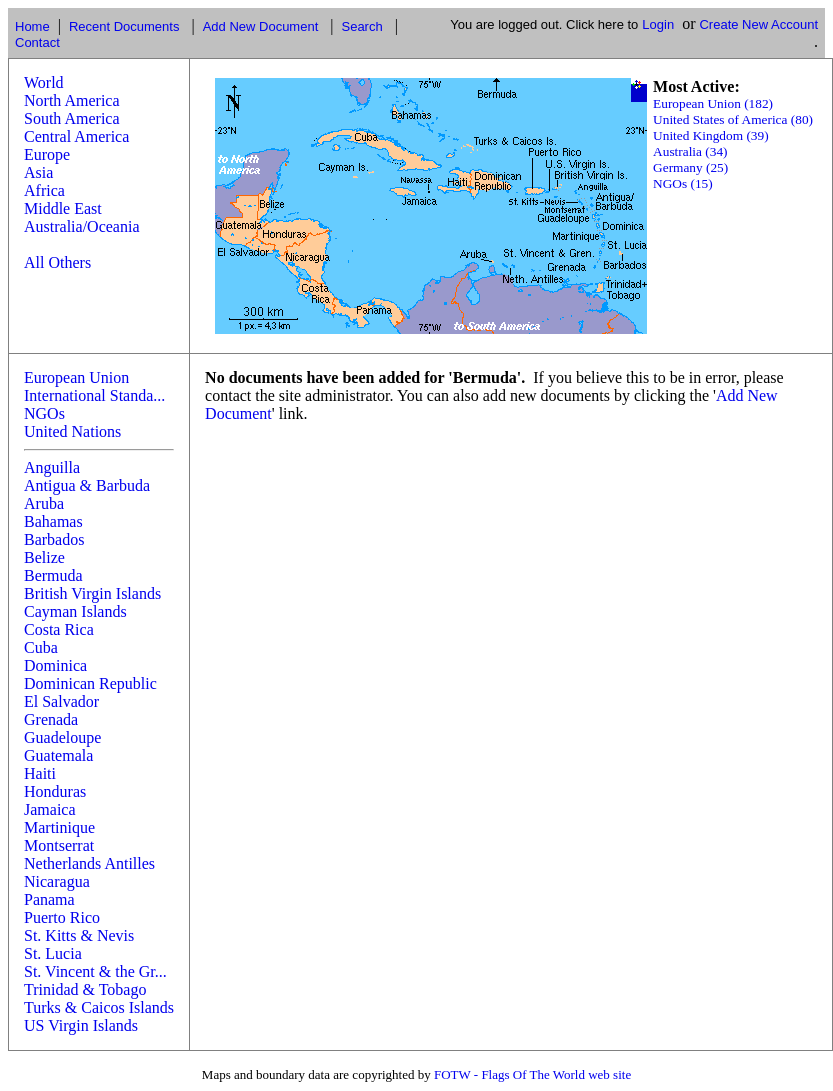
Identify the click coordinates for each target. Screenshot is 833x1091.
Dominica (55, 665)
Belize (44, 557)
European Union (76, 377)
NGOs (44, 413)
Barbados (54, 539)
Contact (37, 42)
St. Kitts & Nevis (79, 935)
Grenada (51, 719)
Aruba (44, 503)
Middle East (63, 208)
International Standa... (94, 395)
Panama (49, 899)
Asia (38, 172)
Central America (76, 136)
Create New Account (758, 24)
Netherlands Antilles (89, 863)
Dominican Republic (90, 683)
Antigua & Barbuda (87, 485)
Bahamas (53, 521)
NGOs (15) (683, 183)
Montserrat (59, 845)
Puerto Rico (62, 917)
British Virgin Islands (92, 593)
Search (361, 26)
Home (32, 26)
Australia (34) (690, 151)
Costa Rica (59, 629)
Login (658, 24)
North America (72, 100)
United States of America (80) (733, 119)
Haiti (40, 773)
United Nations (72, 431)
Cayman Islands (75, 611)
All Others (57, 262)
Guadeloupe (62, 737)
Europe (47, 154)
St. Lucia (53, 953)
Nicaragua (57, 881)
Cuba (41, 647)
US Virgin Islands (81, 1025)
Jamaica (50, 809)
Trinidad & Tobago (85, 989)
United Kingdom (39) (711, 135)
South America (72, 118)
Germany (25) (690, 167)
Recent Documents (124, 26)
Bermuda (53, 575)
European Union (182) (713, 103)
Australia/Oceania (82, 226)
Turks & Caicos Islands (99, 1007)
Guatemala (58, 755)
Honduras (55, 791)
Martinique (59, 827)
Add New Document (261, 26)
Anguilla (52, 467)
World (44, 82)
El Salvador (61, 701)
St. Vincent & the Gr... (95, 971)
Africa (44, 190)
